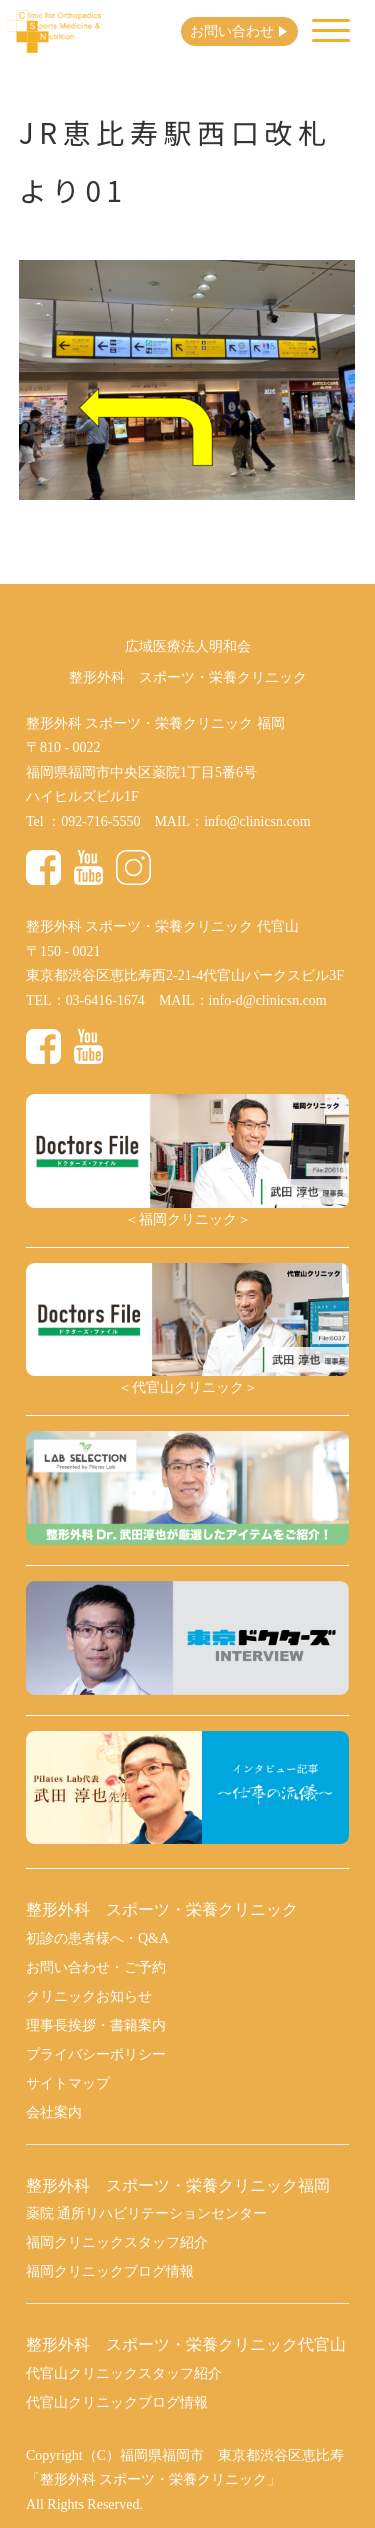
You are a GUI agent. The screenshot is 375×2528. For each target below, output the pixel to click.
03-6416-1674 (105, 1000)
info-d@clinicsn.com (268, 1000)
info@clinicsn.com (257, 821)
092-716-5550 (100, 821)
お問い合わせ (232, 31)
